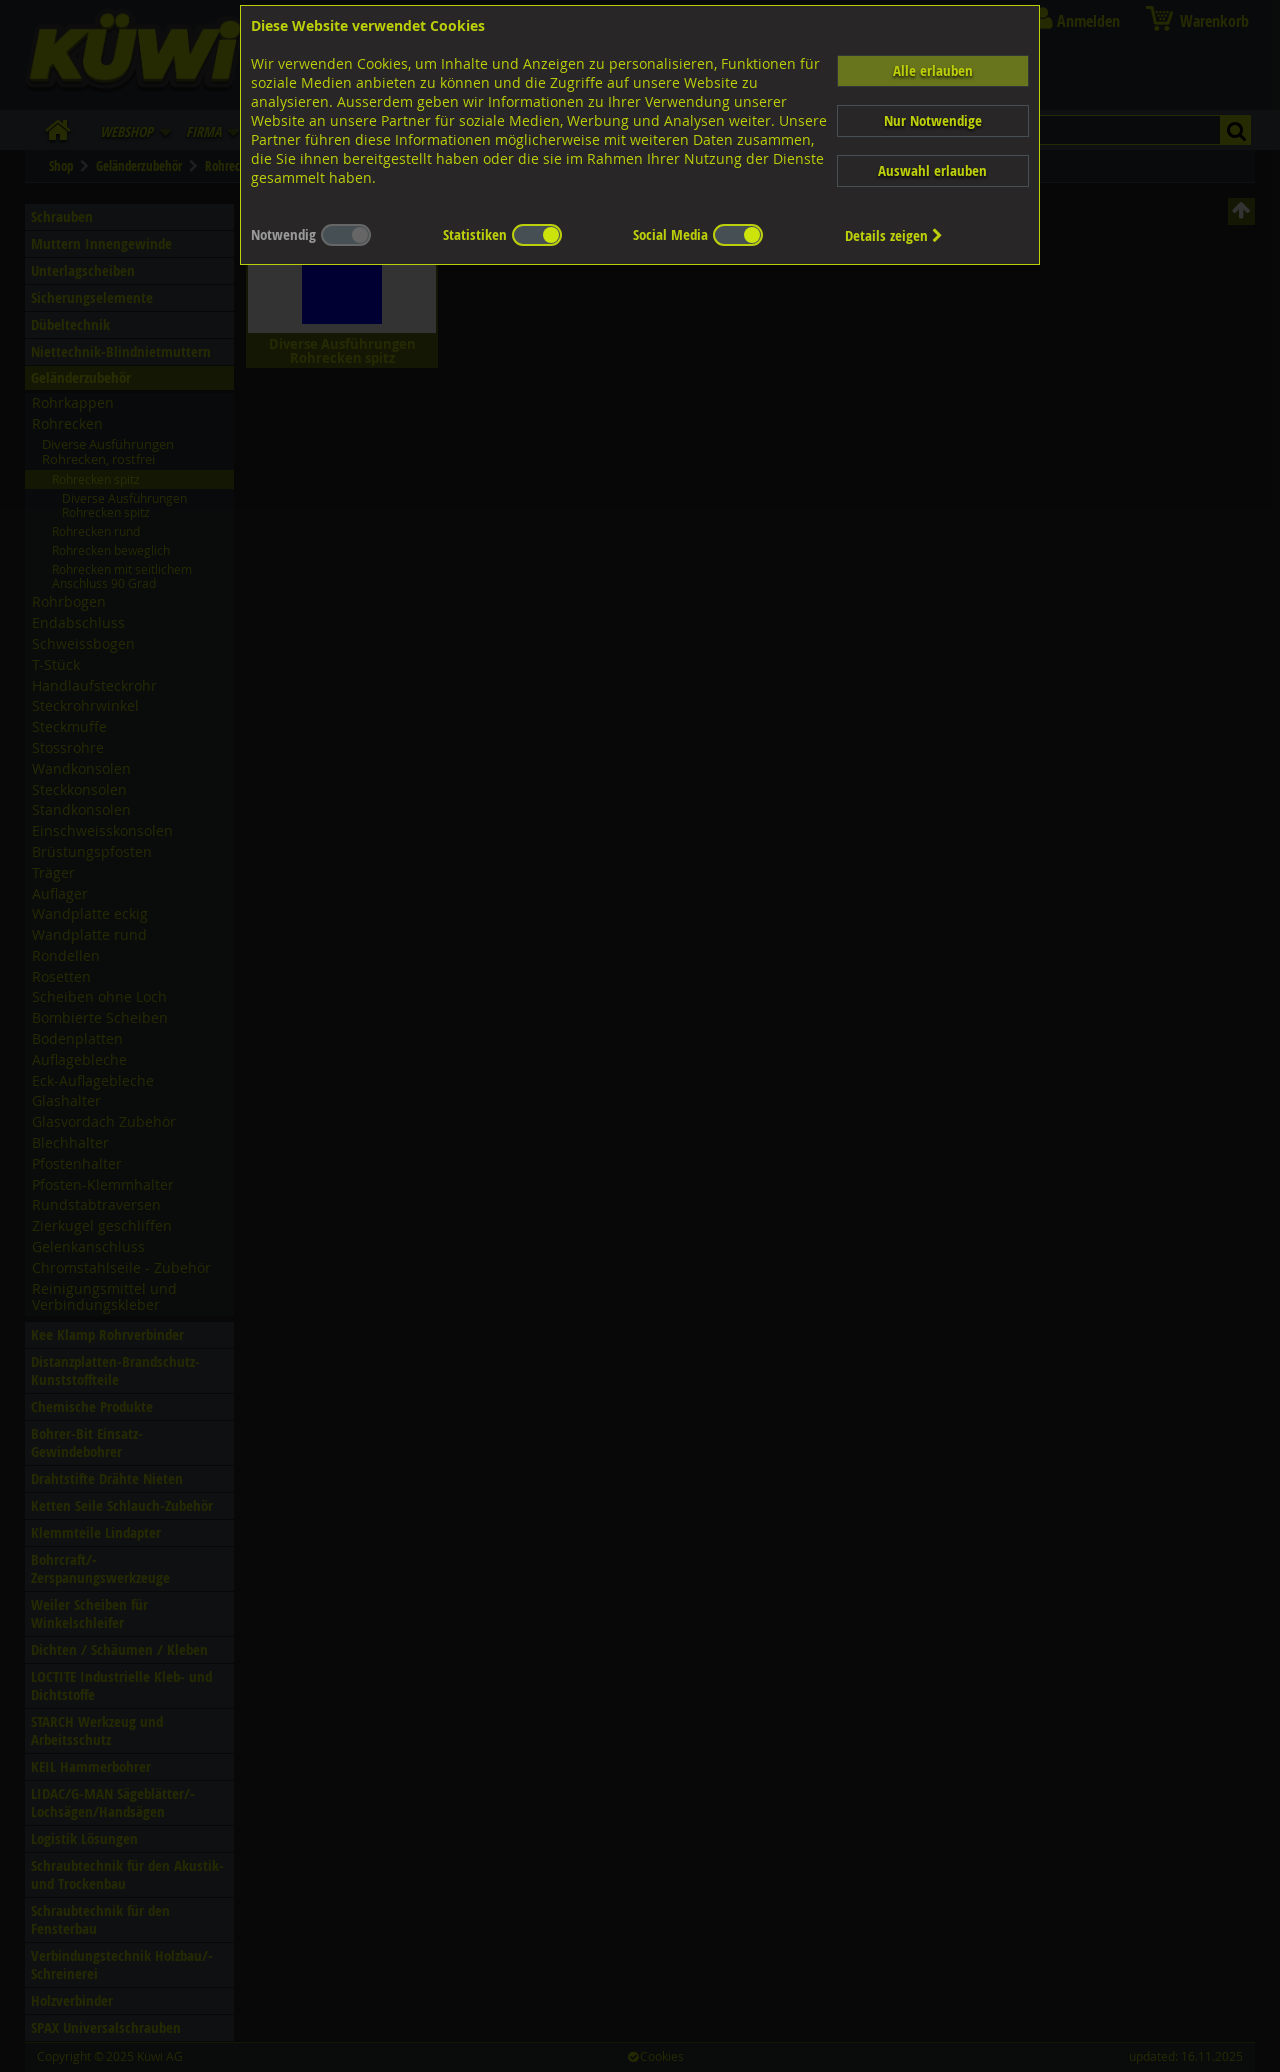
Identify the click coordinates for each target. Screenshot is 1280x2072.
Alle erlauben (933, 70)
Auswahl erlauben (932, 170)
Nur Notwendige (933, 120)
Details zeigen (894, 235)
